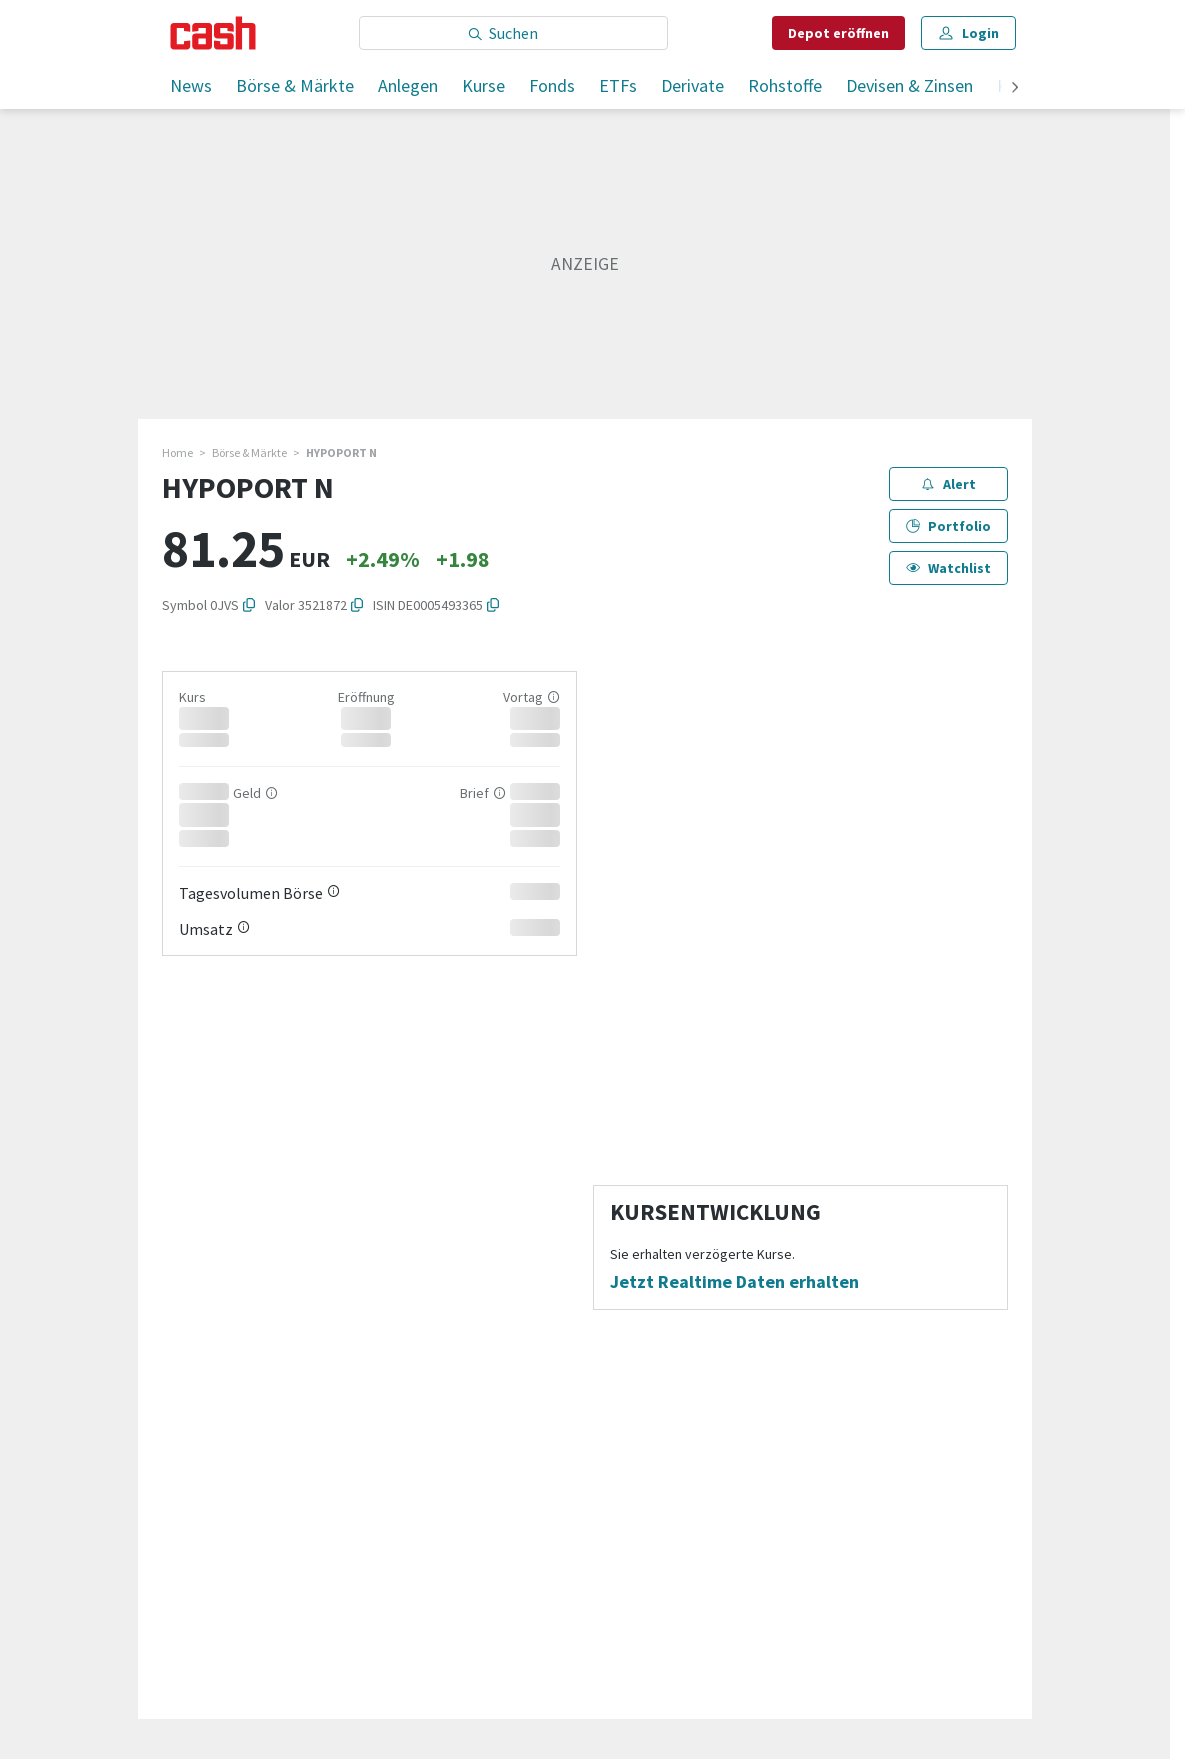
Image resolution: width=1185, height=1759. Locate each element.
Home (177, 452)
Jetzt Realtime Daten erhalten (734, 1282)
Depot (838, 33)
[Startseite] (213, 33)
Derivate (692, 85)
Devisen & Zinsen (909, 85)
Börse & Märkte (295, 85)
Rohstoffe (785, 85)
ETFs (618, 85)
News (191, 85)
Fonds (552, 85)
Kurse (483, 85)
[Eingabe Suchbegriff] (513, 33)
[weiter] (1015, 88)
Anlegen (408, 85)
